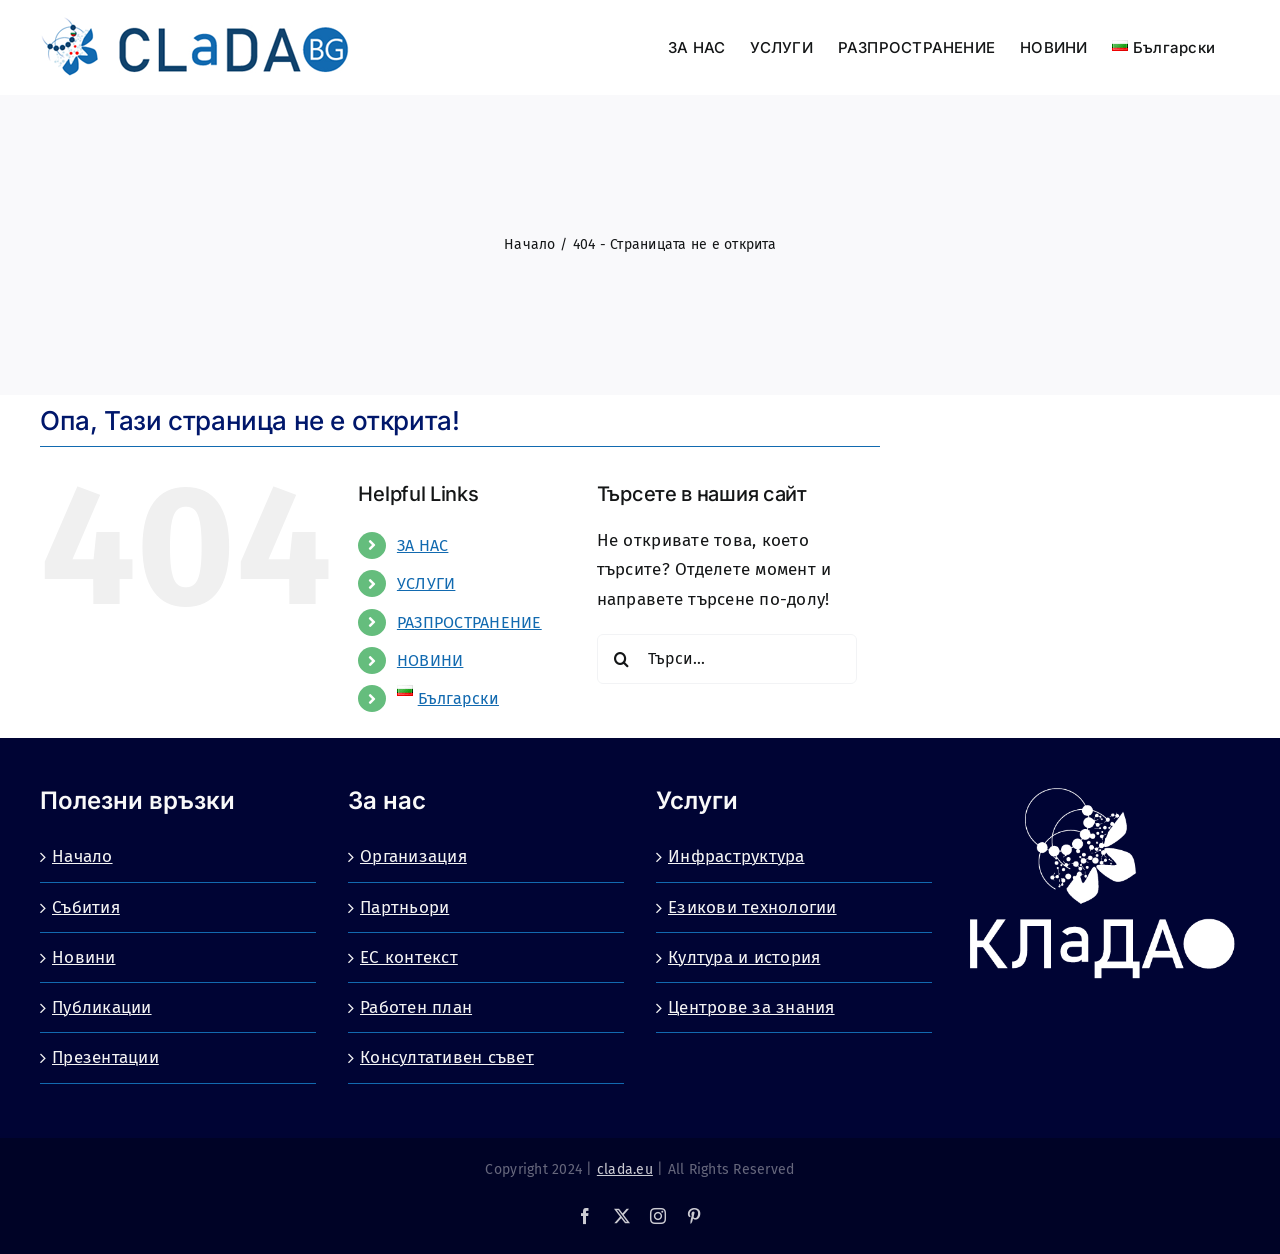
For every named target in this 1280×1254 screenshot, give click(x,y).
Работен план (416, 1007)
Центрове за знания (751, 1007)
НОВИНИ (430, 660)
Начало (82, 856)
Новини (84, 957)
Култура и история (744, 957)
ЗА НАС (423, 545)
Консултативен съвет (447, 1057)
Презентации (105, 1057)
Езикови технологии (752, 907)
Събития (86, 907)
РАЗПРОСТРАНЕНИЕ (469, 622)
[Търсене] (622, 659)
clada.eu (625, 1169)
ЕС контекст (409, 957)
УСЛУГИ (426, 583)
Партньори (404, 907)
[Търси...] (727, 659)
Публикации (102, 1007)
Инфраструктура (736, 856)
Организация (413, 856)
